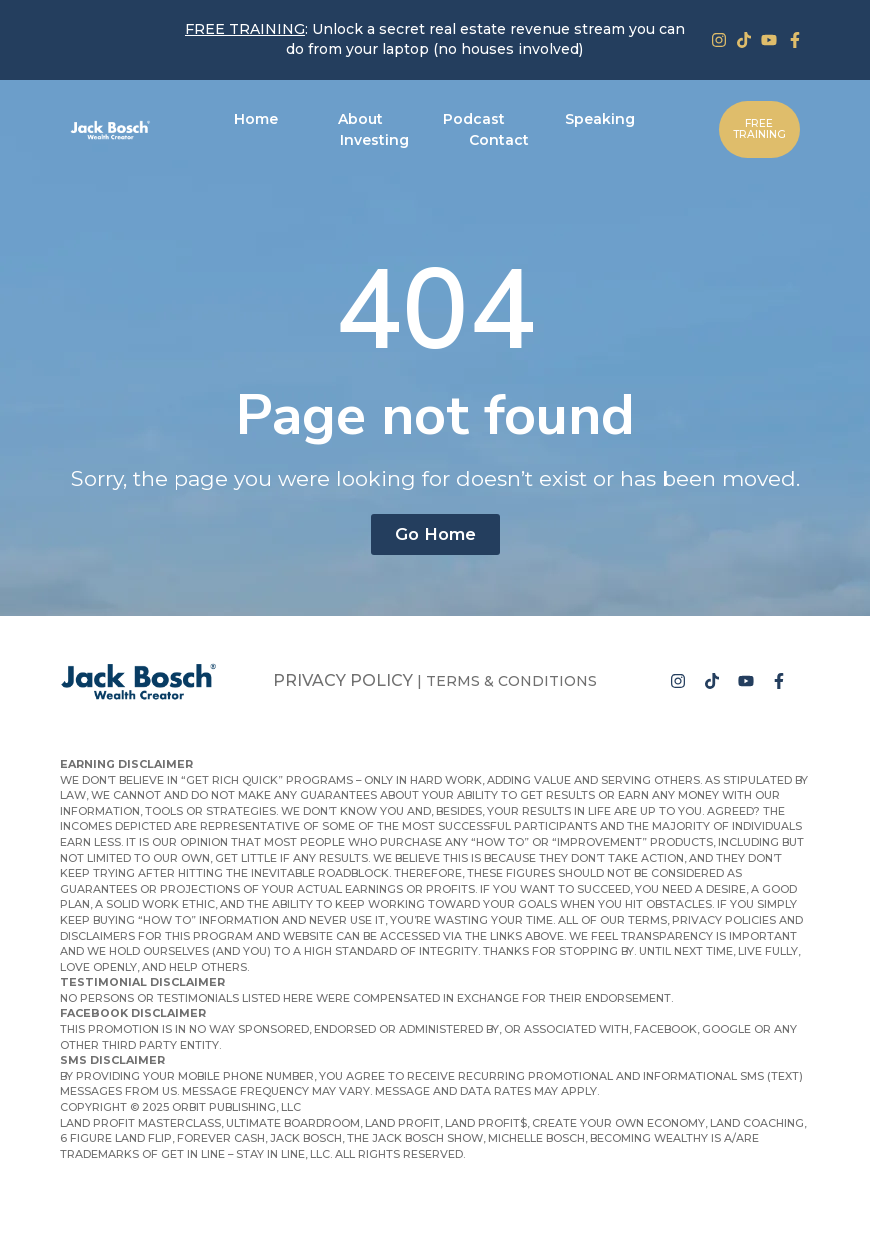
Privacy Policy (343, 680)
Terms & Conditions (511, 681)
